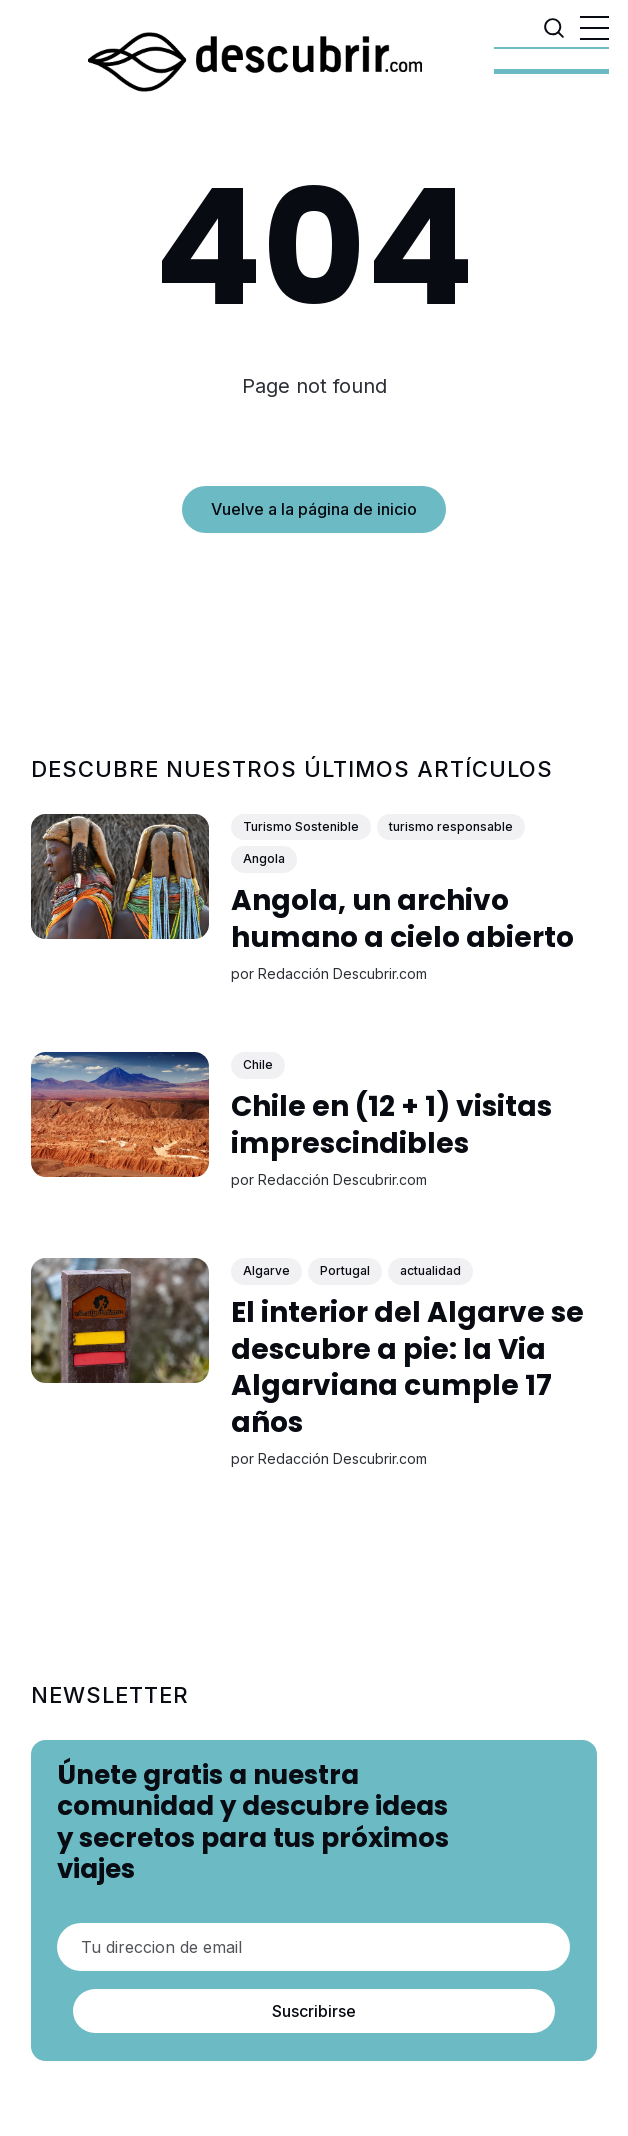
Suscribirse (314, 2011)
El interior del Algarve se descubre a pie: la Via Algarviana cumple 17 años (407, 1368)
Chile (258, 1065)
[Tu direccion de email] (313, 1947)
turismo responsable (451, 826)
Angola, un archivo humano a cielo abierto (402, 919)
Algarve (266, 1271)
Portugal (345, 1271)
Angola (264, 859)
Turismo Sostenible (301, 826)
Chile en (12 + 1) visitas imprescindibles (391, 1125)
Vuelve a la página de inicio (314, 509)
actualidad (430, 1271)
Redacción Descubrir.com (342, 974)
